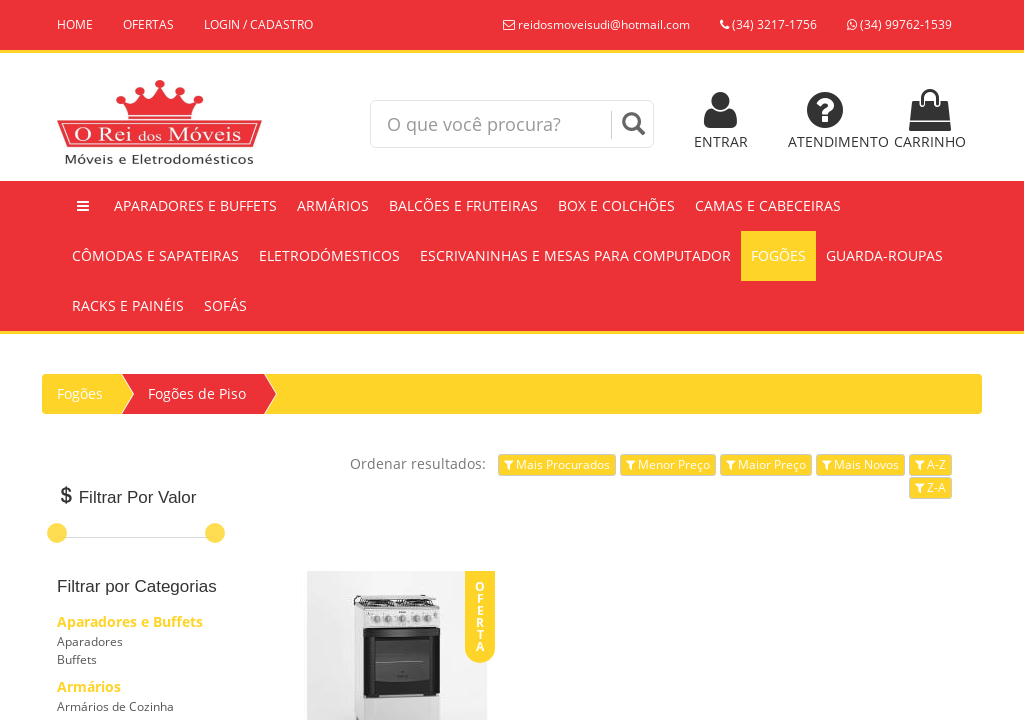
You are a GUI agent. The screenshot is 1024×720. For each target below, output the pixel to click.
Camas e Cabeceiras (768, 205)
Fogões (778, 255)
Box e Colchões (616, 205)
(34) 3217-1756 (768, 24)
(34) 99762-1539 (899, 24)
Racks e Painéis (128, 305)
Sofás (225, 305)
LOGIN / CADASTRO (258, 24)
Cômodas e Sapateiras (155, 255)
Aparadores (90, 641)
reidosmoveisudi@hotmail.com (596, 24)
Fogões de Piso (197, 393)
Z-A (930, 487)
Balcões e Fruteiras (463, 205)
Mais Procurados (557, 464)
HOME (75, 24)
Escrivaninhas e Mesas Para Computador (575, 255)
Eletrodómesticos (329, 255)
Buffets (77, 659)
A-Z (930, 464)
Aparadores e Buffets (195, 205)
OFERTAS (148, 24)
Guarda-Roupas (884, 255)
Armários (333, 205)
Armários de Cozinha (115, 706)
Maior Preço (766, 464)
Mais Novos (860, 464)
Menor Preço (668, 464)
